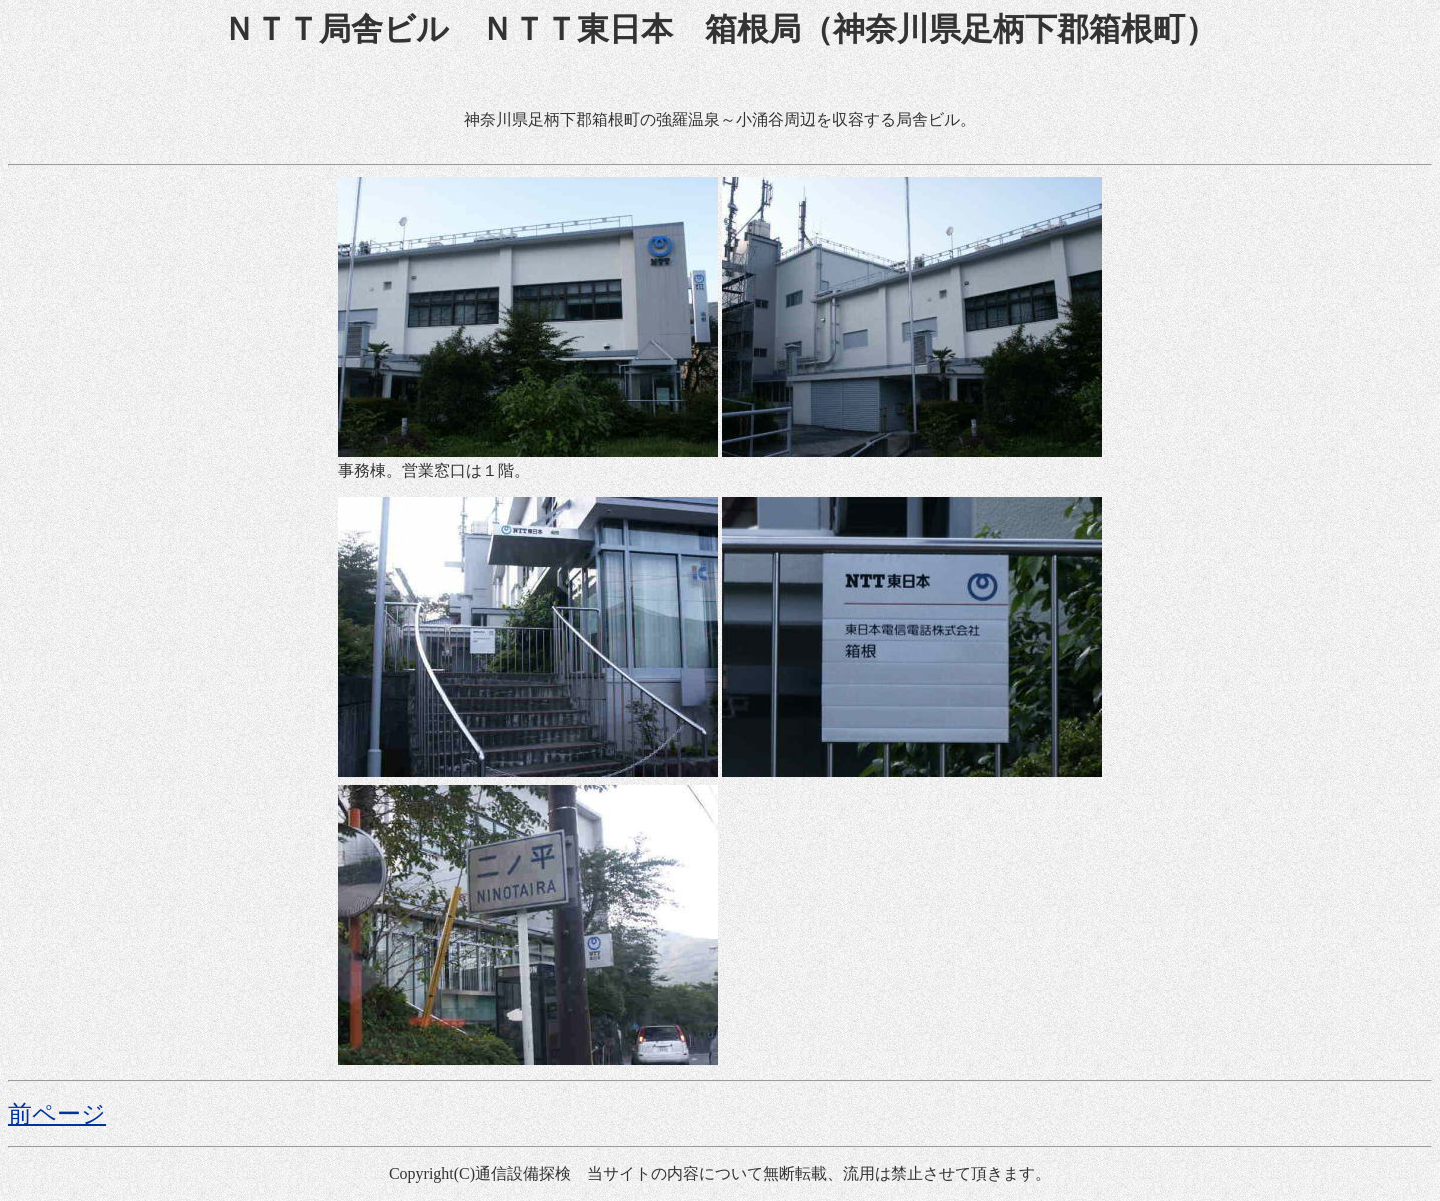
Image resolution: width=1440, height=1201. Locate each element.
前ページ (57, 1114)
